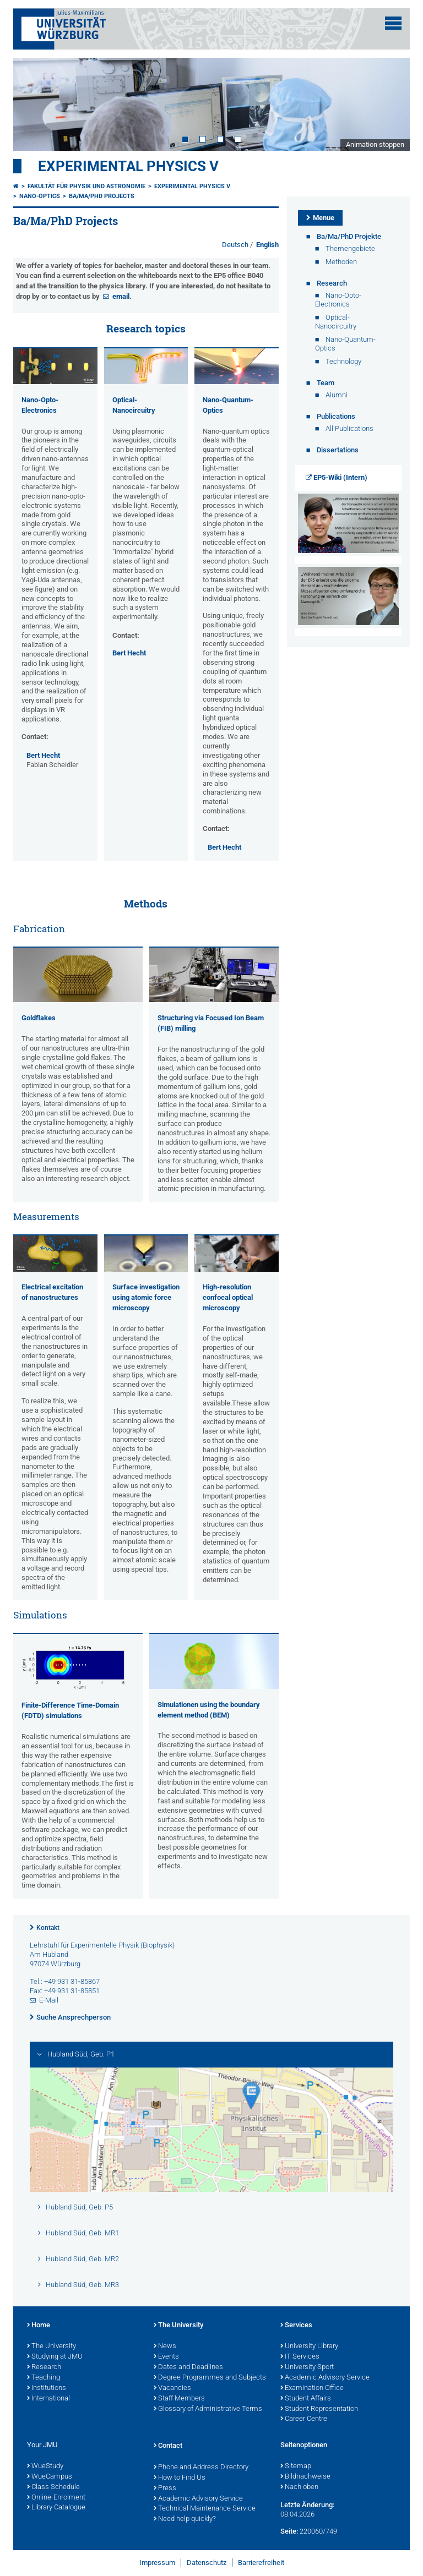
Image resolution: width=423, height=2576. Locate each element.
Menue (323, 218)
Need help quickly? (185, 2519)
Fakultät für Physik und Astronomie (86, 186)
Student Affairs (305, 2399)
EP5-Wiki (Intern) (340, 477)
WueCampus (49, 2477)
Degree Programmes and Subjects (210, 2378)
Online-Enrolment (56, 2498)
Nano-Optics (39, 196)
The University (51, 2346)
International (48, 2399)
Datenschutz (206, 2562)
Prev (32, 104)
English (267, 244)
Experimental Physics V (128, 166)
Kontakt (47, 1928)
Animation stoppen (375, 144)
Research (44, 2367)
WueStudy (45, 2466)
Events (166, 2357)
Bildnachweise (305, 2477)
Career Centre (303, 2419)
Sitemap (295, 2466)
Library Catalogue (56, 2508)
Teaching (43, 2378)
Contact (168, 2446)
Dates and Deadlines (188, 2367)
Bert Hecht (43, 755)
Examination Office (312, 2388)
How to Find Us (179, 2478)
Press (165, 2488)
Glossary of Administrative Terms (208, 2409)
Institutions (46, 2388)
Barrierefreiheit (261, 2562)
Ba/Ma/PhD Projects (101, 196)
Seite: (289, 2531)
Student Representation (319, 2409)
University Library (309, 2346)
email (120, 296)
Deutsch (236, 244)
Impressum (157, 2562)
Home (38, 2326)
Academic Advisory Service (325, 2378)
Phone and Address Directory (201, 2468)
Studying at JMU (55, 2357)
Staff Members (179, 2399)
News (165, 2346)
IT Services (299, 2357)
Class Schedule (53, 2487)
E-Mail (48, 2000)
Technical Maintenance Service (205, 2509)
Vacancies (172, 2388)
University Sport (307, 2367)
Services (296, 2326)
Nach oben (299, 2487)
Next (390, 104)
